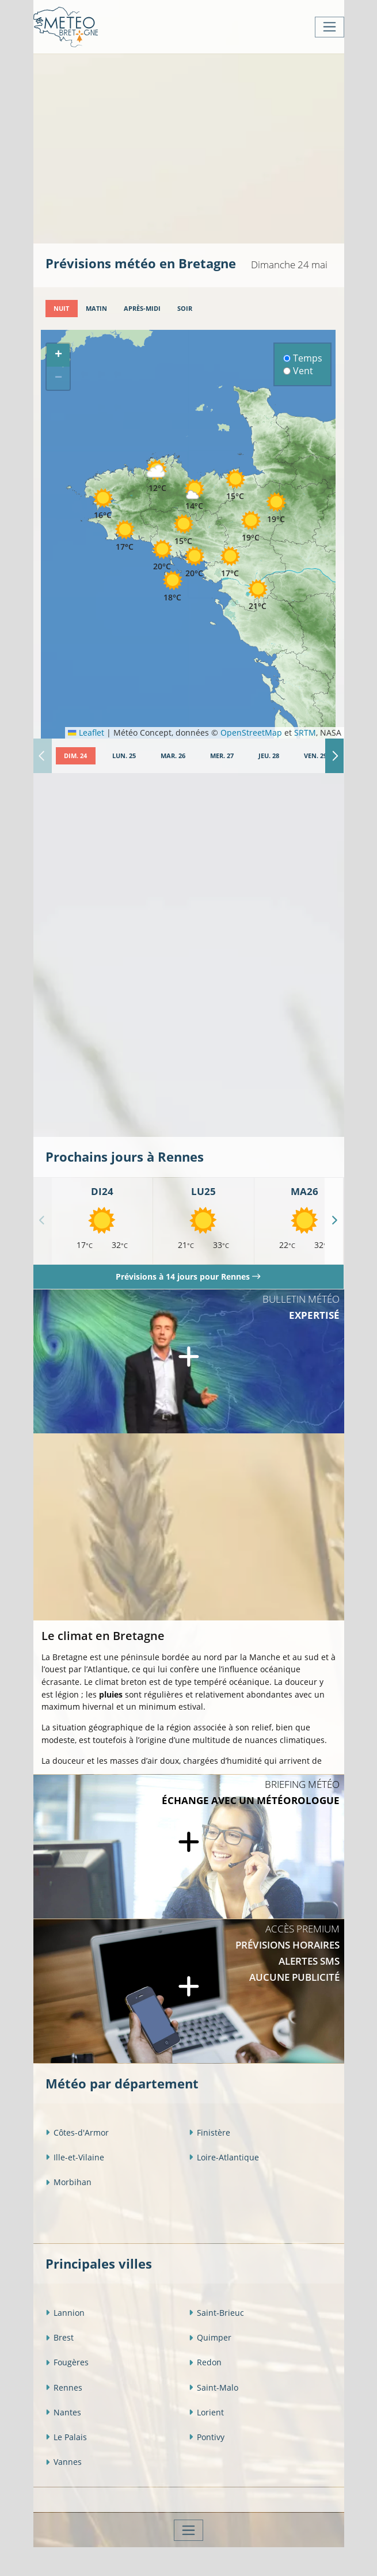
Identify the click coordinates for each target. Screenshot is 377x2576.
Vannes (63, 2461)
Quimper (210, 2337)
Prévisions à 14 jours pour (188, 1276)
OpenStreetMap (251, 732)
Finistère (209, 2132)
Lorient (206, 2412)
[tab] (61, 309)
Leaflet (86, 732)
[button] (157, 476)
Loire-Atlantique (224, 2157)
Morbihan (68, 2182)
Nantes (63, 2412)
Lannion (65, 2312)
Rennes (63, 2387)
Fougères (67, 2362)
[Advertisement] (210, 147)
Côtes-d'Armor (77, 2132)
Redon (205, 2362)
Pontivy (206, 2437)
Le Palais (66, 2437)
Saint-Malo (213, 2387)
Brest (59, 2337)
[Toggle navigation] (329, 27)
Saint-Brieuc (216, 2312)
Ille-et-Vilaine (74, 2157)
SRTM (305, 732)
